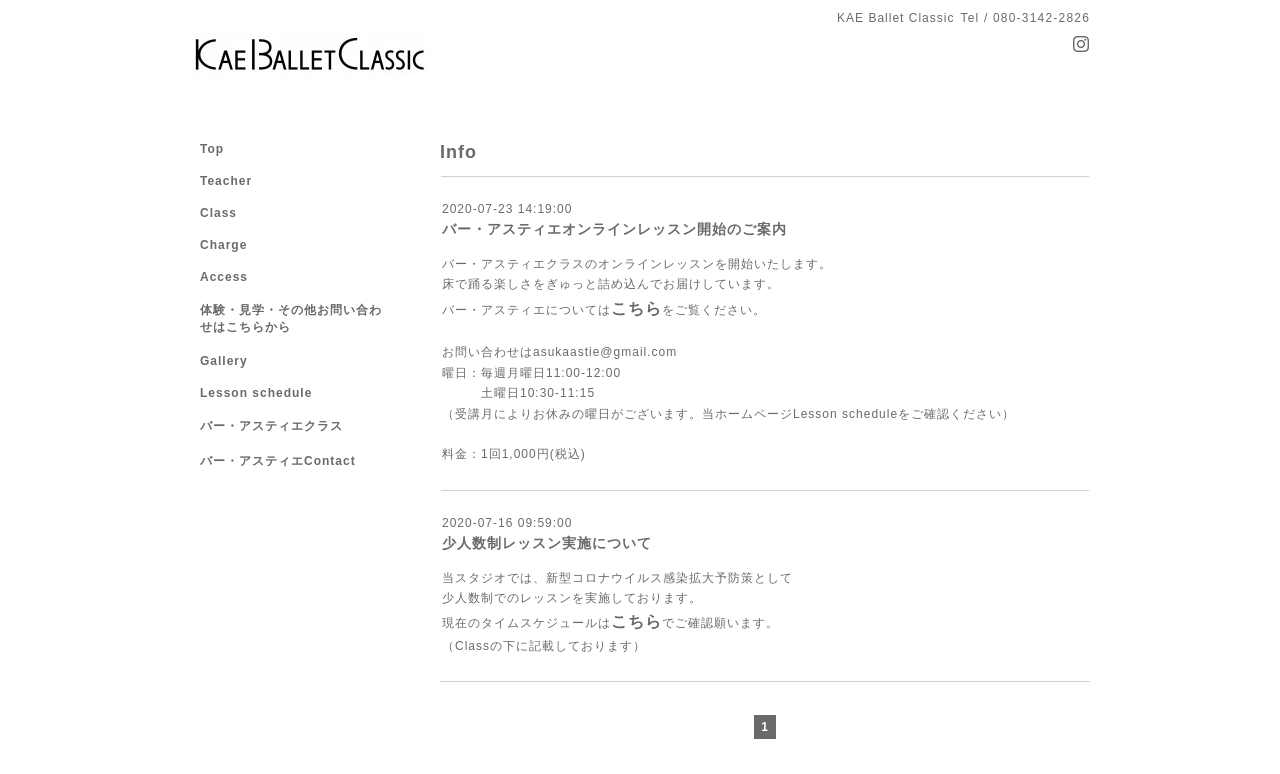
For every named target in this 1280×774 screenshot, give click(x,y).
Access (224, 277)
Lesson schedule (845, 414)
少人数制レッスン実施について (547, 543)
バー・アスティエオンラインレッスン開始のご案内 (614, 229)
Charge (223, 245)
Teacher (226, 181)
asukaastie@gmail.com (605, 352)
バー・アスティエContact (278, 461)
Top (212, 149)
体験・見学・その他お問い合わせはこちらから (291, 318)
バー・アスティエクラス (271, 426)
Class (218, 213)
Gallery (224, 361)
